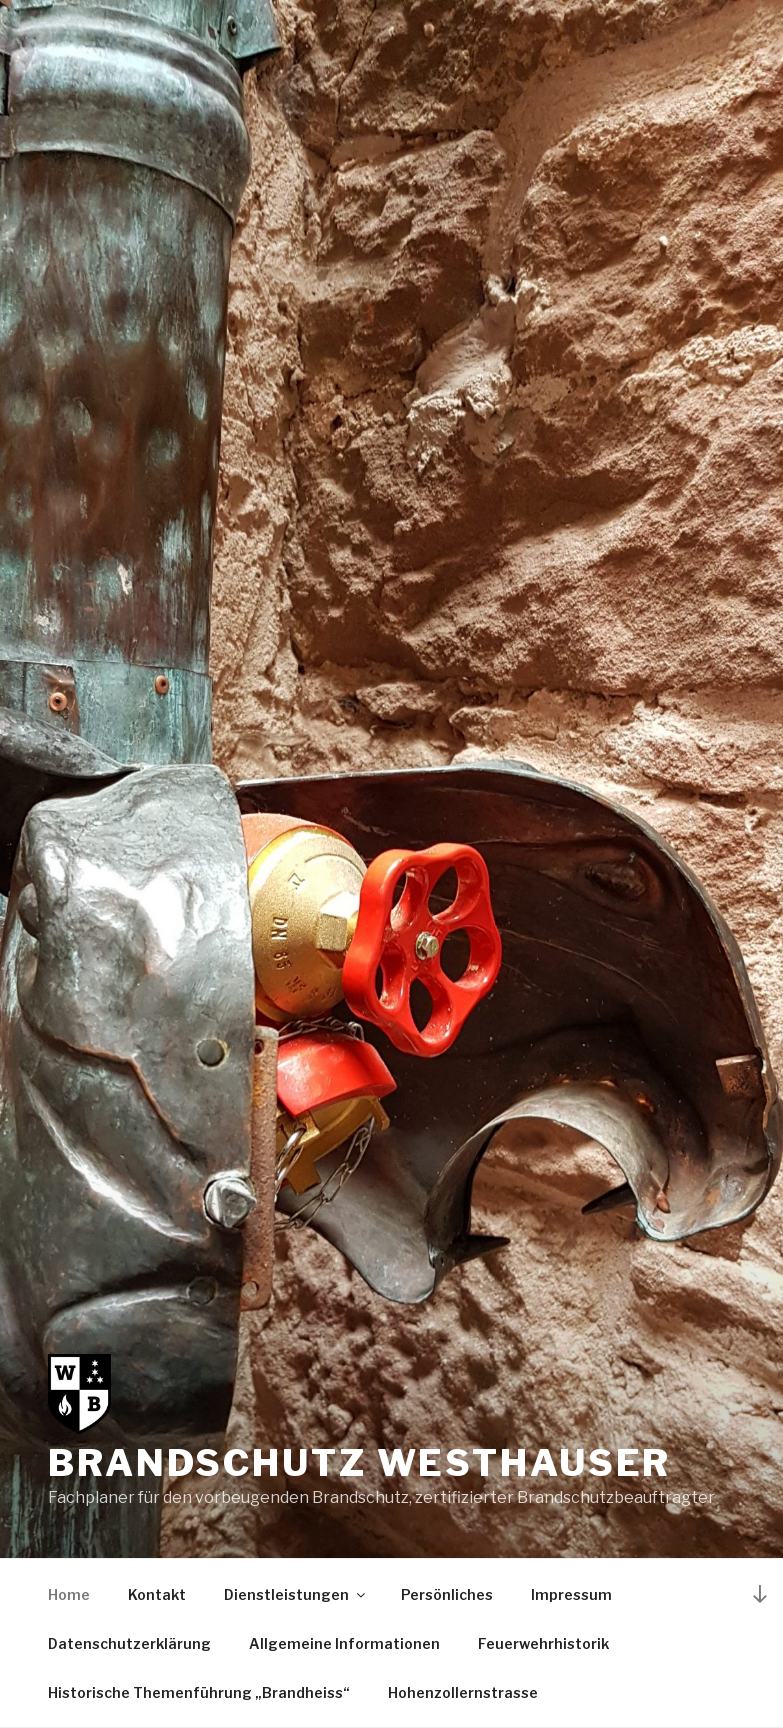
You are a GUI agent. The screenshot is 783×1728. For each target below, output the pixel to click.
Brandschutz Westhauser (359, 1463)
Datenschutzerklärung (129, 1643)
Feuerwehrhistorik (543, 1643)
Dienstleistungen (296, 1594)
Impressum (571, 1594)
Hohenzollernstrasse (463, 1692)
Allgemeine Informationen (344, 1643)
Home (69, 1594)
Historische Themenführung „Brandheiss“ (199, 1692)
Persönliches (447, 1594)
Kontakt (157, 1594)
